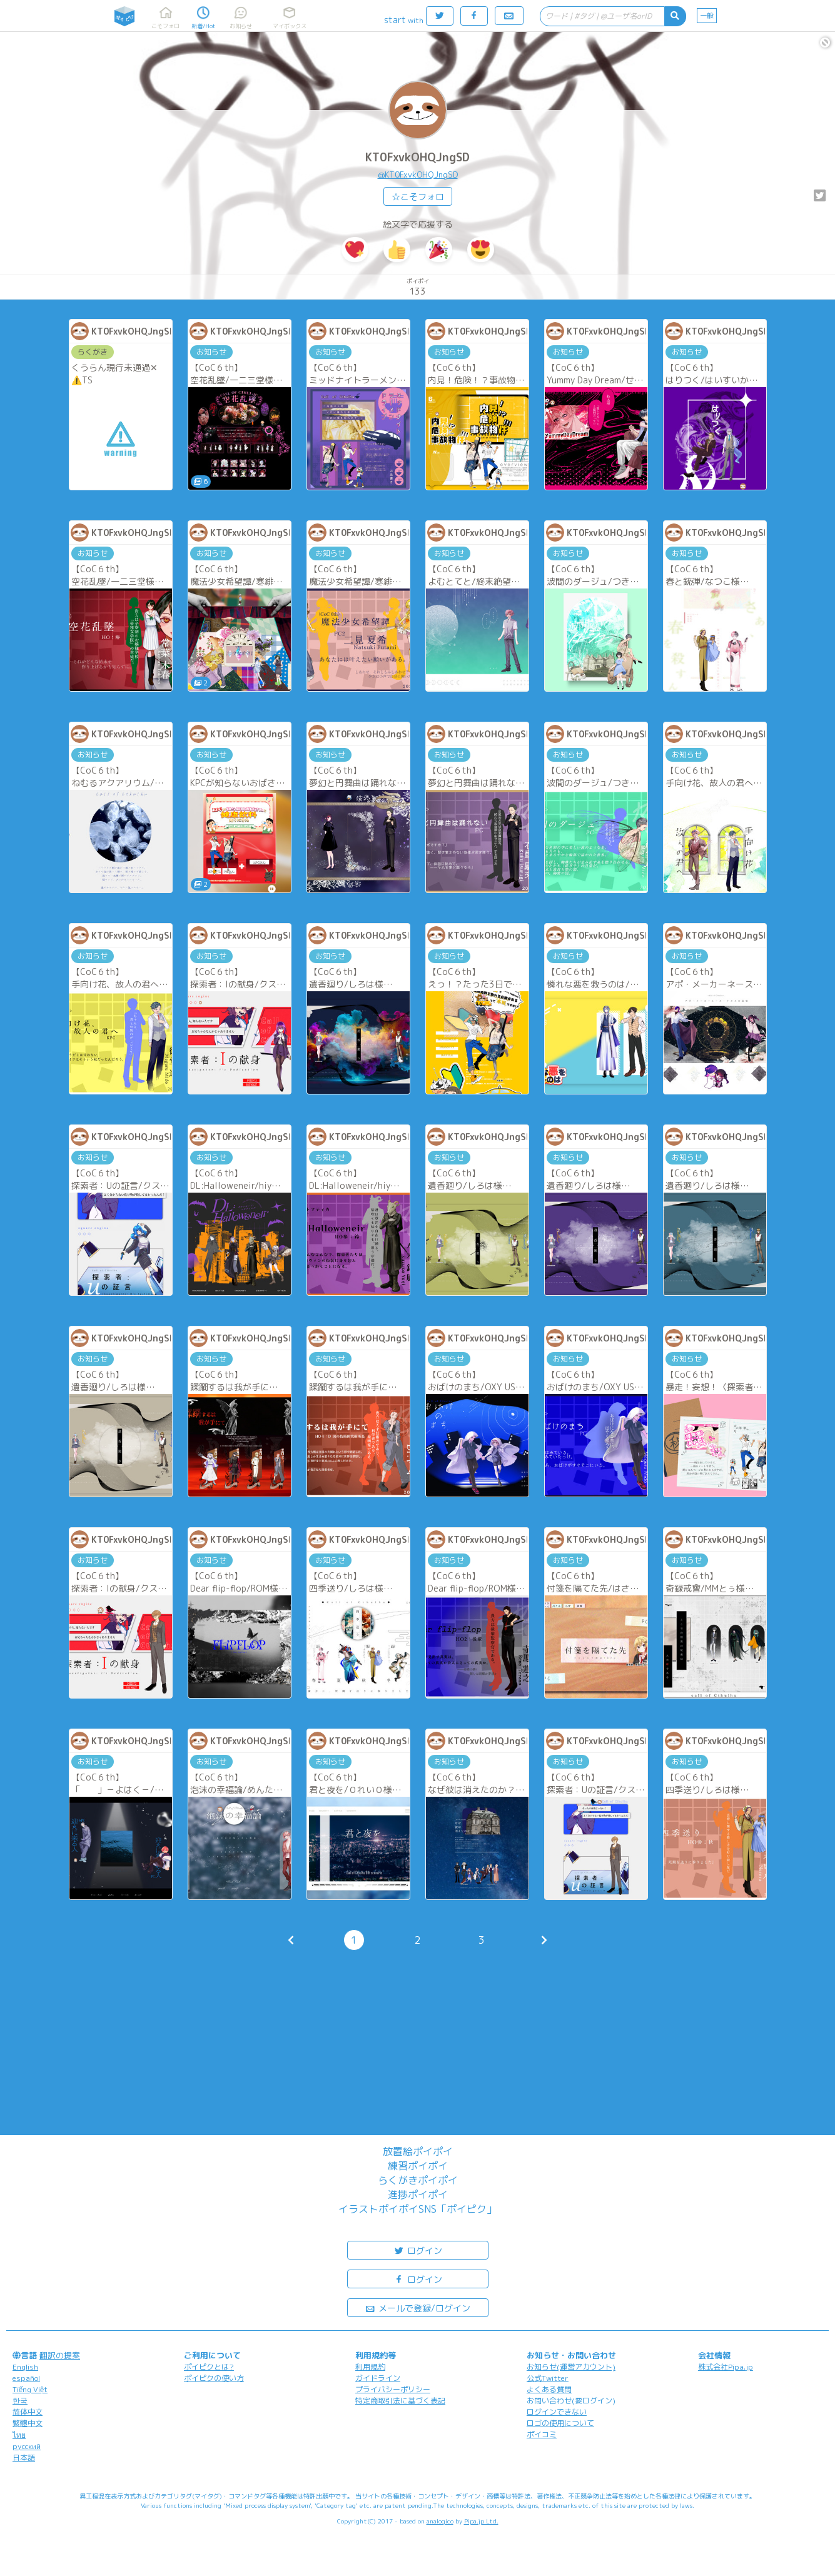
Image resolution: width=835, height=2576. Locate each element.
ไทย (19, 2435)
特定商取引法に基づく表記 (400, 2400)
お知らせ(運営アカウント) (571, 2366)
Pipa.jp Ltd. (481, 2521)
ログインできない (557, 2412)
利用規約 (370, 2366)
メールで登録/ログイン (417, 2307)
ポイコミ (542, 2434)
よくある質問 (549, 2389)
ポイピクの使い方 (214, 2378)
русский (27, 2446)
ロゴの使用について (560, 2423)
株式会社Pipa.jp (725, 2366)
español (26, 2378)
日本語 (24, 2457)
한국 (20, 2400)
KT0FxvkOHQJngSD (417, 157)
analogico (440, 2521)
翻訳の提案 (59, 2355)
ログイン (417, 2250)
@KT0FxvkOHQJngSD (418, 174)
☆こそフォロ (418, 197)
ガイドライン (377, 2378)
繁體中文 (28, 2423)
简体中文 (28, 2412)
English (25, 2366)
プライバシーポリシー (392, 2389)
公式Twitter (548, 2378)
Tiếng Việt (30, 2389)
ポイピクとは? (209, 2366)
